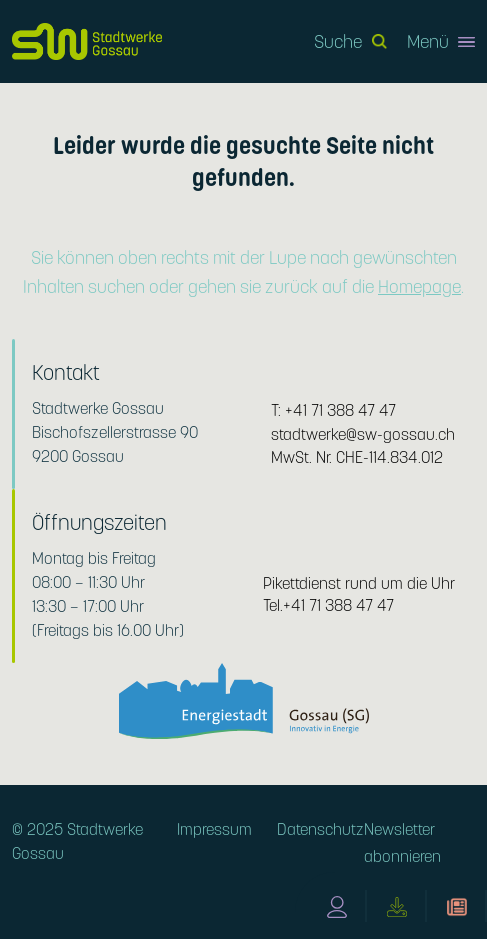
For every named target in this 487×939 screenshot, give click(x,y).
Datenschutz (320, 829)
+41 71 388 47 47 (340, 410)
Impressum (214, 829)
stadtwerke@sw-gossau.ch (363, 434)
